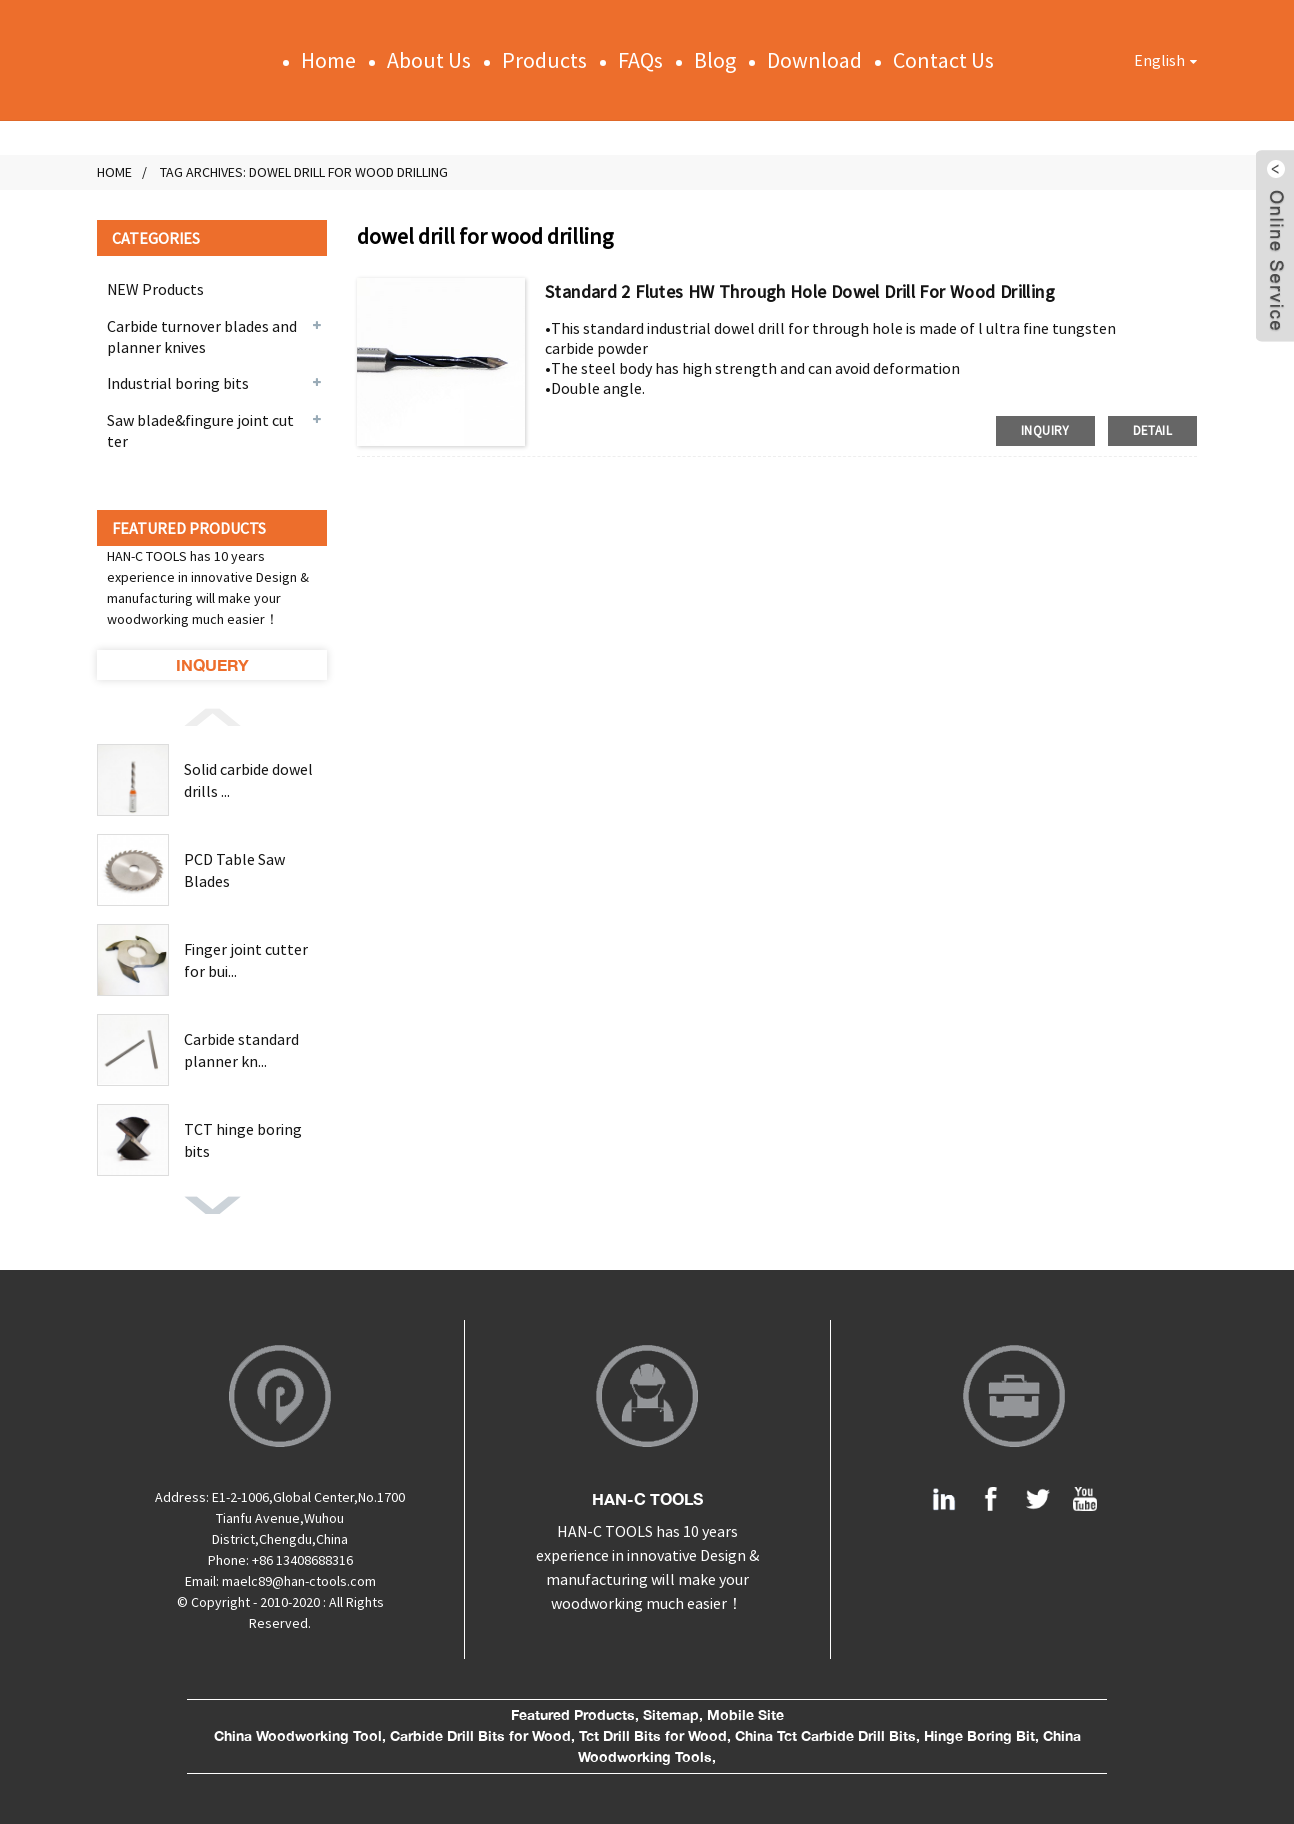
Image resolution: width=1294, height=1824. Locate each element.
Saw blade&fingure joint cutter (200, 430)
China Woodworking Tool (298, 1736)
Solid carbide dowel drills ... (248, 780)
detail (1152, 430)
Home (328, 60)
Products (544, 60)
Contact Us (943, 60)
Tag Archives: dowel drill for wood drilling (304, 172)
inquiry (1045, 430)
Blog (715, 60)
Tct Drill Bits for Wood (653, 1736)
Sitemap (671, 1715)
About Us (429, 60)
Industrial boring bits (178, 383)
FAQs (640, 60)
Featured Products (573, 1715)
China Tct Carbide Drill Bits (825, 1736)
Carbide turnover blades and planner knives (202, 336)
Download (814, 60)
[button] (212, 716)
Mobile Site (745, 1715)
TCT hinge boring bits (243, 1140)
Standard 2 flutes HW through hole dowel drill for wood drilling (800, 291)
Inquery (212, 665)
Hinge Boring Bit (979, 1736)
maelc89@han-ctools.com (299, 1581)
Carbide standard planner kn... (241, 1050)
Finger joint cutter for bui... (246, 960)
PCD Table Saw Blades (234, 870)
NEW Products (155, 289)
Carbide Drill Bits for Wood (480, 1736)
